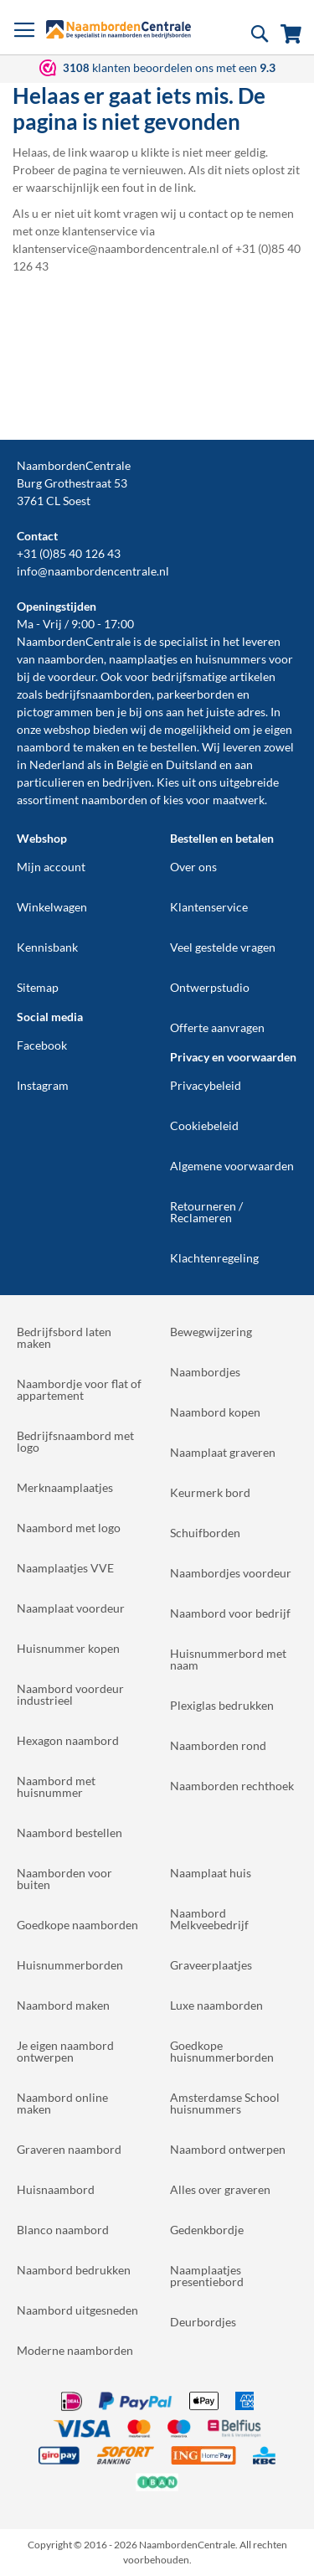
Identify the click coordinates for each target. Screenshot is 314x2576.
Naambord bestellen (69, 1832)
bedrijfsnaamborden (98, 694)
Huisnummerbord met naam (228, 1659)
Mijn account (51, 867)
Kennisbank (47, 947)
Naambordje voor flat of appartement (79, 1389)
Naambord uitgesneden (77, 2310)
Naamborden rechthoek (232, 1785)
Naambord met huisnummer (56, 1786)
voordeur (71, 676)
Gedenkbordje (207, 2229)
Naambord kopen (215, 1412)
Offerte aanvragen (217, 1027)
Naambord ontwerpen (228, 2149)
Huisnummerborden (70, 1965)
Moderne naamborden (75, 2350)
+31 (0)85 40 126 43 (69, 553)
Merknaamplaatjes (65, 1487)
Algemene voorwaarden (232, 1166)
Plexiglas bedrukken (222, 1705)
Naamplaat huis (210, 1873)
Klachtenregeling (214, 1258)
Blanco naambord (63, 2229)
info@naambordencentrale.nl (93, 571)
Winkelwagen (52, 907)
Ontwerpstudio (210, 987)
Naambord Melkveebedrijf (209, 1919)
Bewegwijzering (211, 1331)
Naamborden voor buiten (64, 1879)
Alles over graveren (220, 2189)
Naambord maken (63, 2005)
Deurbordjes (203, 2322)
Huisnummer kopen (68, 1648)
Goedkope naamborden (77, 1925)
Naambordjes (205, 1372)
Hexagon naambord (68, 1740)
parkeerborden (195, 694)
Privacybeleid (205, 1085)
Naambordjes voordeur (230, 1573)
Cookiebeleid (204, 1125)
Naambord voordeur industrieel (70, 1694)
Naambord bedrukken (74, 2270)
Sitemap (38, 987)
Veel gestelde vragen (222, 947)
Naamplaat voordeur (71, 1608)
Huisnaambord (56, 2189)
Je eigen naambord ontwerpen (65, 2051)
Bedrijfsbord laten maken (64, 1337)
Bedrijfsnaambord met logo (75, 1441)
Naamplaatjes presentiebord (207, 2276)
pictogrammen (55, 712)
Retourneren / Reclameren (206, 1212)
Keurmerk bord (210, 1492)
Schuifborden (205, 1532)
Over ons (193, 867)
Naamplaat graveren (222, 1452)
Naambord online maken (62, 2103)
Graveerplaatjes (211, 1965)
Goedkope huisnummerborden (222, 2051)
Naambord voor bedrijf (230, 1613)
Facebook (42, 1045)
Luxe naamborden (216, 2005)
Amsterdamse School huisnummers (225, 2103)
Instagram (43, 1085)
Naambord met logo (69, 1527)
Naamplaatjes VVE (65, 1568)
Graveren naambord (69, 2149)
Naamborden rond (218, 1745)
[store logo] (118, 29)
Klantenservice (209, 907)
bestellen (173, 747)
